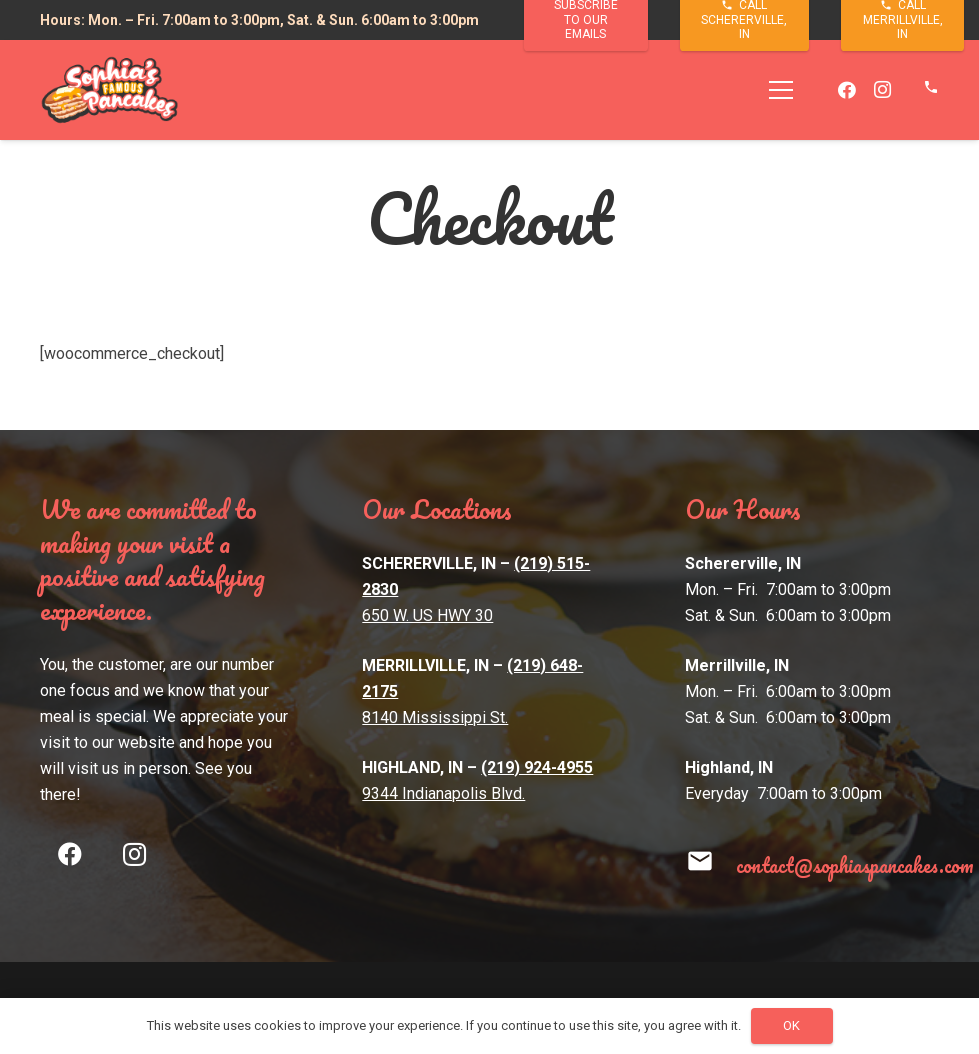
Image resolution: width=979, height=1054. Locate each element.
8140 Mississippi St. (435, 717)
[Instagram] (883, 90)
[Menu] (782, 90)
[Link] (109, 90)
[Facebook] (847, 90)
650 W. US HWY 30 (427, 615)
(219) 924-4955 (537, 767)
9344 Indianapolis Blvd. (443, 793)
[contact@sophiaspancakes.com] (710, 865)
